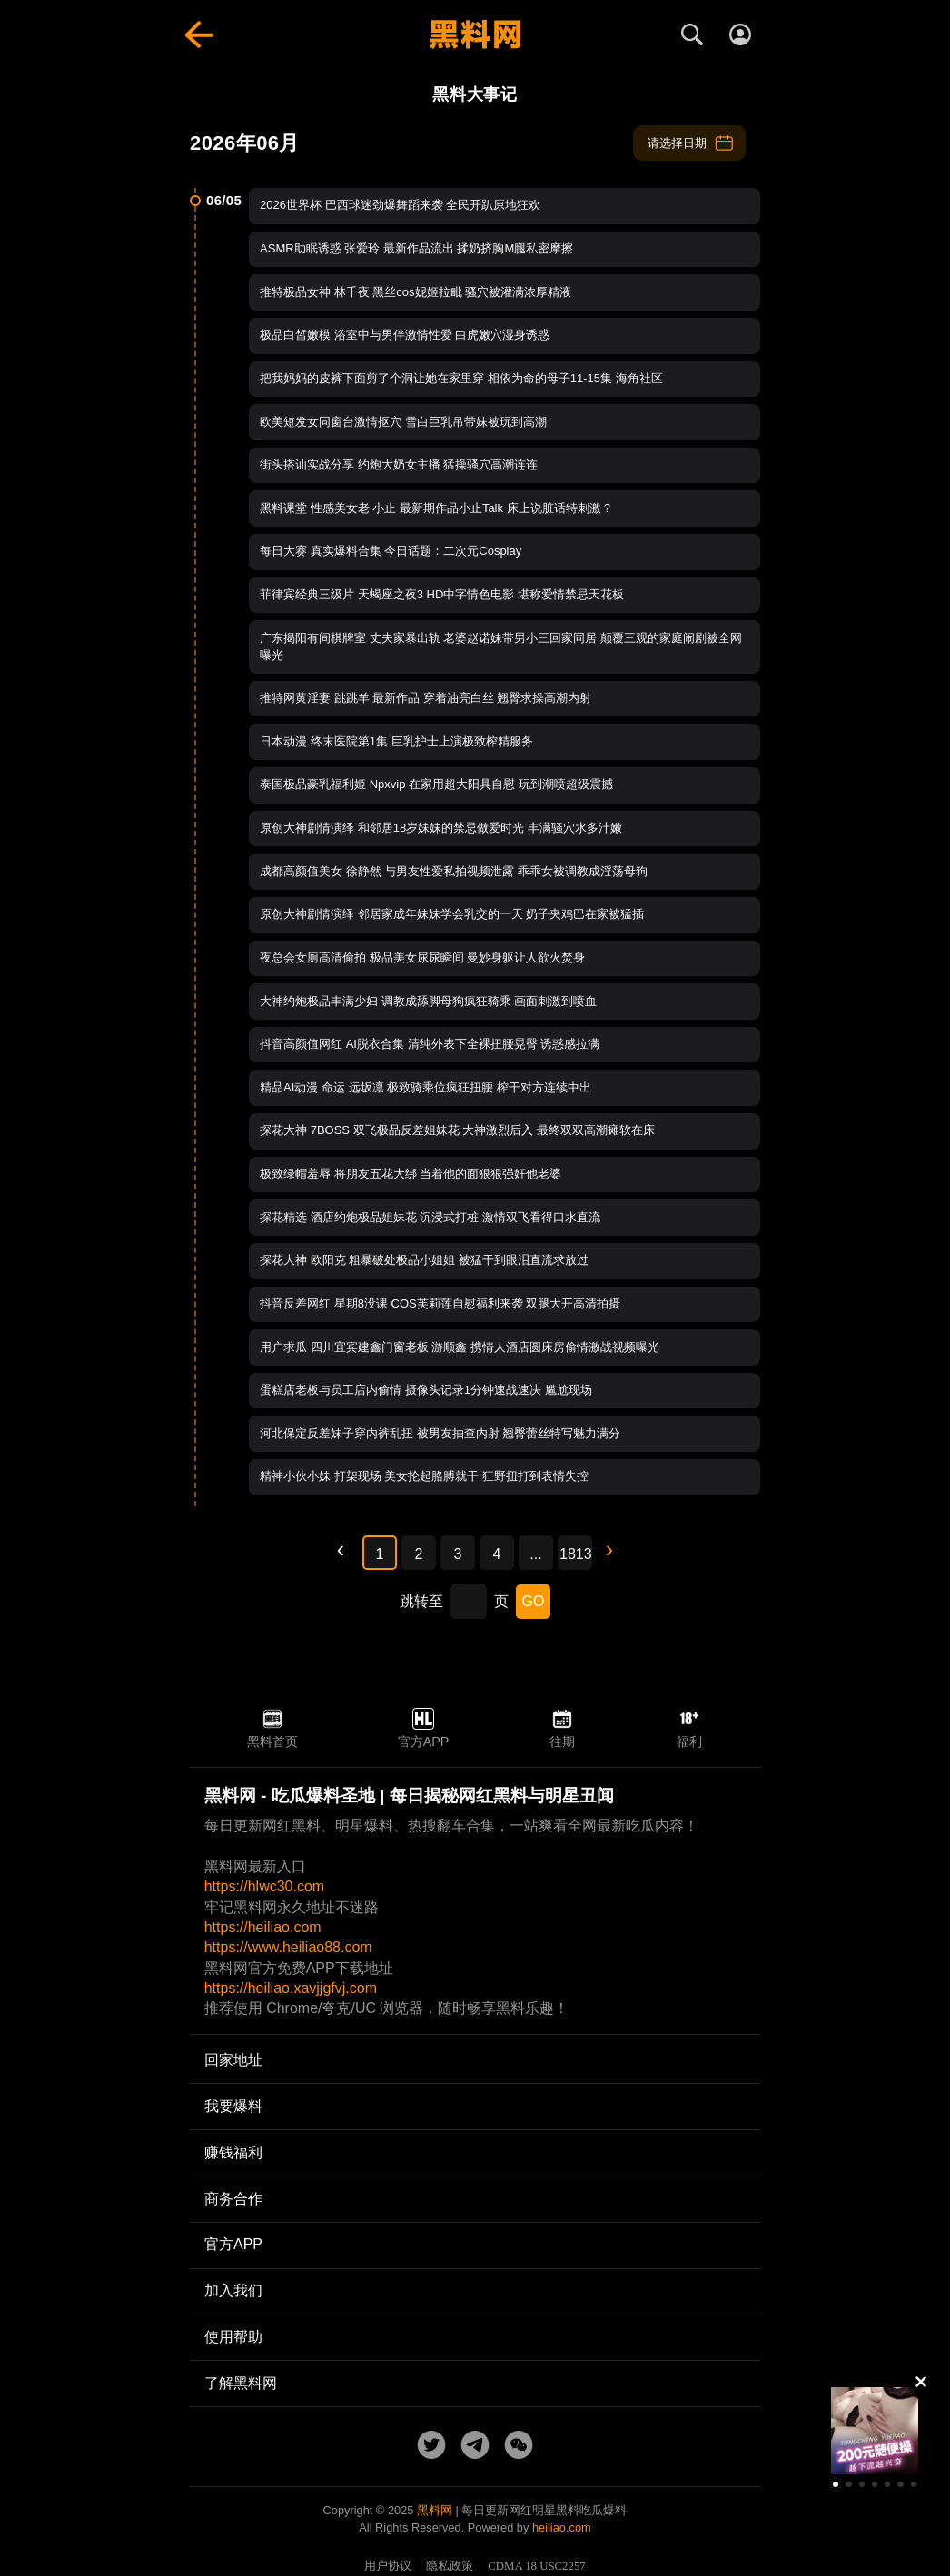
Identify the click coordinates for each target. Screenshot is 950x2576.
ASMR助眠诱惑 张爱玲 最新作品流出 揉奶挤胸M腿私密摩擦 (416, 248)
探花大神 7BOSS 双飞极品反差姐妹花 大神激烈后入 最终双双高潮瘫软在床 (457, 1130)
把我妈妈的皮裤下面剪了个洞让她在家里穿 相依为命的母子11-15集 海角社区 (461, 378)
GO (533, 1601)
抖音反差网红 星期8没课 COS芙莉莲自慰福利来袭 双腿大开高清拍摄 (440, 1303)
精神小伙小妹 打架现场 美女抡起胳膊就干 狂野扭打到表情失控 (424, 1476)
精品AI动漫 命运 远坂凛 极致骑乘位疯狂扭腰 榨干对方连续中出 (425, 1087)
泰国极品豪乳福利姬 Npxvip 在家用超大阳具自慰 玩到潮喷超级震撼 (436, 784)
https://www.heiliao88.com (288, 1947)
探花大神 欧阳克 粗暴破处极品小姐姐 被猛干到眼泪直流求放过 (424, 1260)
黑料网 (434, 2510)
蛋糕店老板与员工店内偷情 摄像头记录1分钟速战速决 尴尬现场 (425, 1390)
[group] (874, 2430)
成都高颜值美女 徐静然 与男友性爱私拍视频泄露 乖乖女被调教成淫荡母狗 (454, 871)
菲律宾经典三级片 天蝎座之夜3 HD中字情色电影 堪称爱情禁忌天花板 (442, 594)
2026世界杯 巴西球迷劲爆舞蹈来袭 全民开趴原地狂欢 (400, 205)
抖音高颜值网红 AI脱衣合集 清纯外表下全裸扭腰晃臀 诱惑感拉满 (429, 1044)
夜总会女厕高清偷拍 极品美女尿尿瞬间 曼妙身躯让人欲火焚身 (422, 957)
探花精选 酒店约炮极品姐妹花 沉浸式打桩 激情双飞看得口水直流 (430, 1217)
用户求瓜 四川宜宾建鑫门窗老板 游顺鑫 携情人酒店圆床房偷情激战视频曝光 (459, 1347)
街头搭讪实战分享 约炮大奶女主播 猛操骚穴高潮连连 (399, 464)
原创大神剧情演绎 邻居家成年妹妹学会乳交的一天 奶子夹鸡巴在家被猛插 (452, 914)
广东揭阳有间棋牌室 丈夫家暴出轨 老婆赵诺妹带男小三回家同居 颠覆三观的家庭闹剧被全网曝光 (501, 646)
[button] (835, 2484)
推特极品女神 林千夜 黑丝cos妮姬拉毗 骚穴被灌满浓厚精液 (415, 292)
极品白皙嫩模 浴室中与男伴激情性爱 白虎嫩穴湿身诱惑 (404, 334)
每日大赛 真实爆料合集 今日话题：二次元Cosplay (390, 551)
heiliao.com (561, 2527)
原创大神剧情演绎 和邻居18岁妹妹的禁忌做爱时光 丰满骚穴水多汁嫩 (441, 827)
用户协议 (387, 2566)
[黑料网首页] (475, 34)
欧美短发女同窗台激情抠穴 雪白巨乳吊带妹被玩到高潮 (403, 422)
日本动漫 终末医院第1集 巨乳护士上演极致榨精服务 (396, 741)
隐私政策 (449, 2566)
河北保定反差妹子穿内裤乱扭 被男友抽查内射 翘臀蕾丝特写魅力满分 (440, 1433)
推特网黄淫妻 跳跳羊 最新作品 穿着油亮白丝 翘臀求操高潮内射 (425, 698)
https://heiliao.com (263, 1927)
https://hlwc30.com (264, 1886)
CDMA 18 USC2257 (536, 2566)
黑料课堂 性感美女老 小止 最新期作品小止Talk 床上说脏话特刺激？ (436, 508)
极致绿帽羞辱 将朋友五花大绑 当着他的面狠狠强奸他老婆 (410, 1173)
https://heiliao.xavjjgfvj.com (290, 1988)
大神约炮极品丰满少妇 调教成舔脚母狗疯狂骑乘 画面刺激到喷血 (428, 1001)
